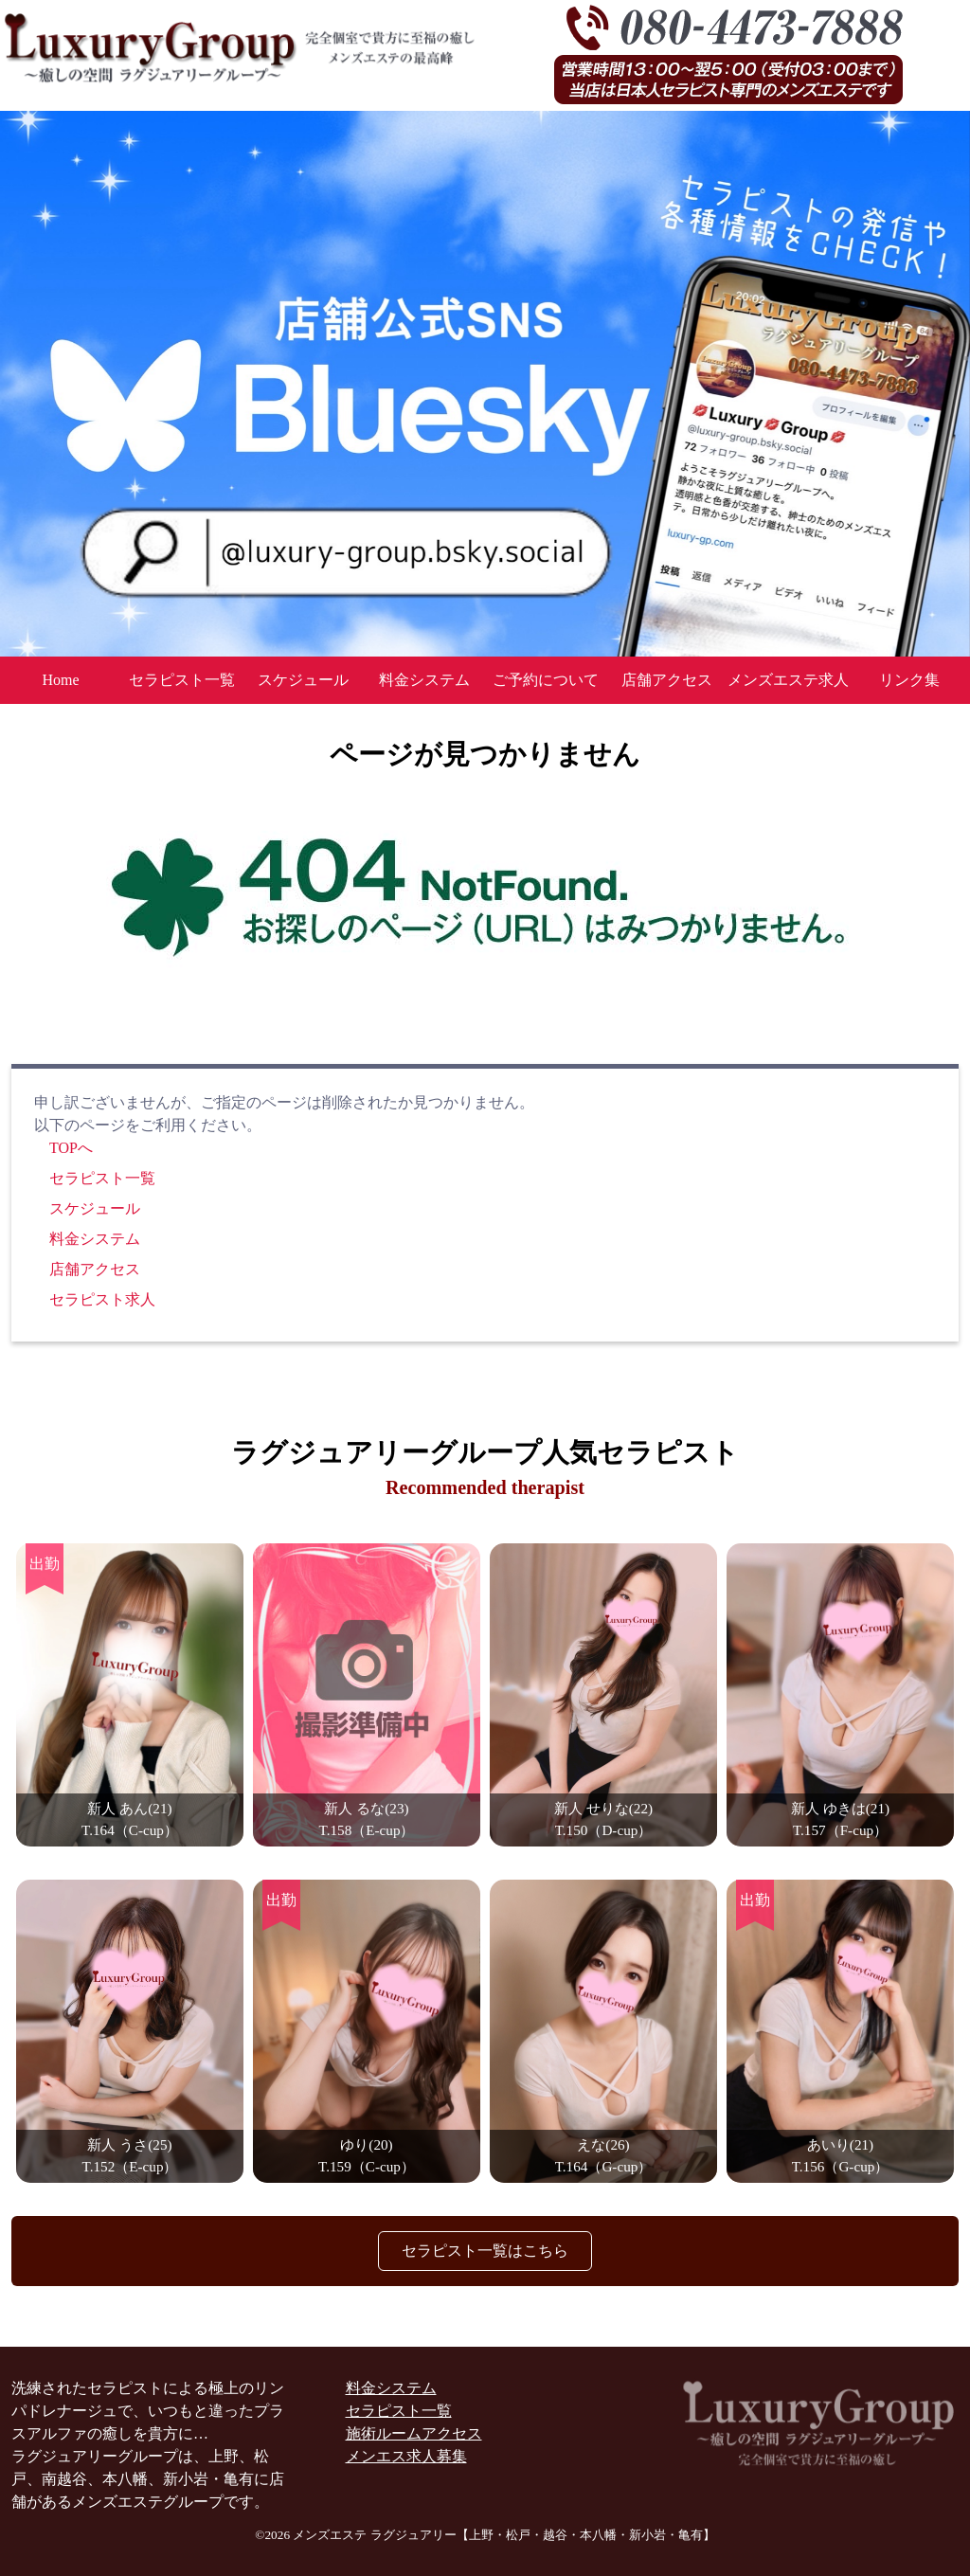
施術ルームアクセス (414, 2433)
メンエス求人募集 (406, 2456)
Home (60, 680)
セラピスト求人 (102, 1299)
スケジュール (303, 680)
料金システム (424, 680)
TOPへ (71, 1148)
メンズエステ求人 (788, 680)
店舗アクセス (666, 680)
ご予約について (546, 680)
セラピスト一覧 (182, 680)
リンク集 (909, 680)
